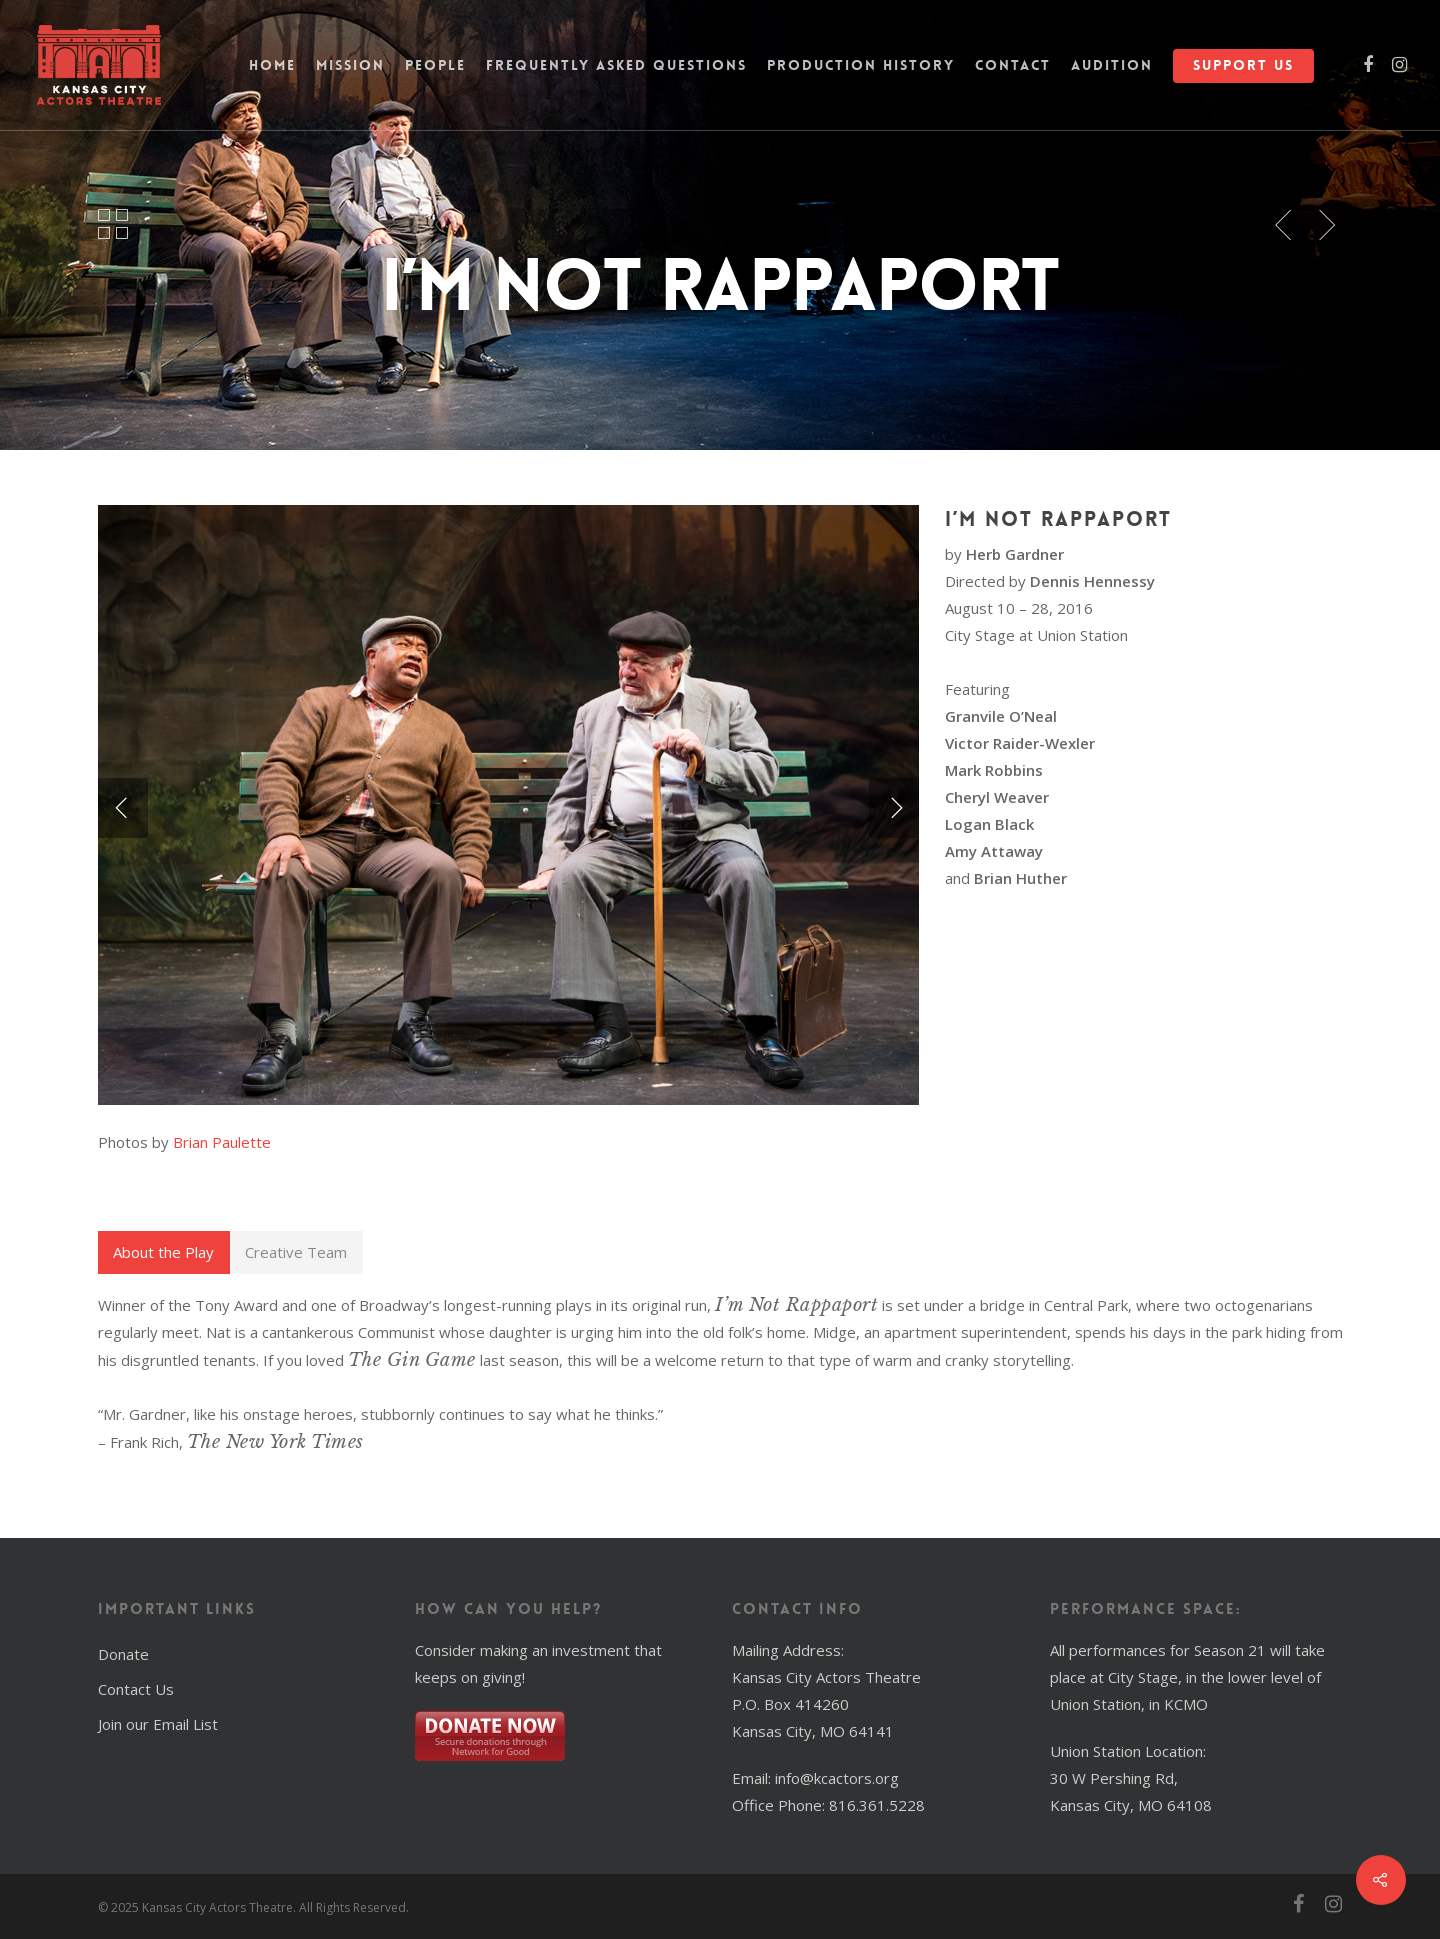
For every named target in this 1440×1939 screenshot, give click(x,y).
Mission (350, 65)
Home (272, 65)
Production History (861, 65)
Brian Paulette (222, 1142)
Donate (123, 1654)
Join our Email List (158, 1724)
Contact (1013, 65)
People (435, 65)
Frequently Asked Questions (616, 65)
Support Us (1243, 65)
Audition (1112, 65)
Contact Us (136, 1689)
